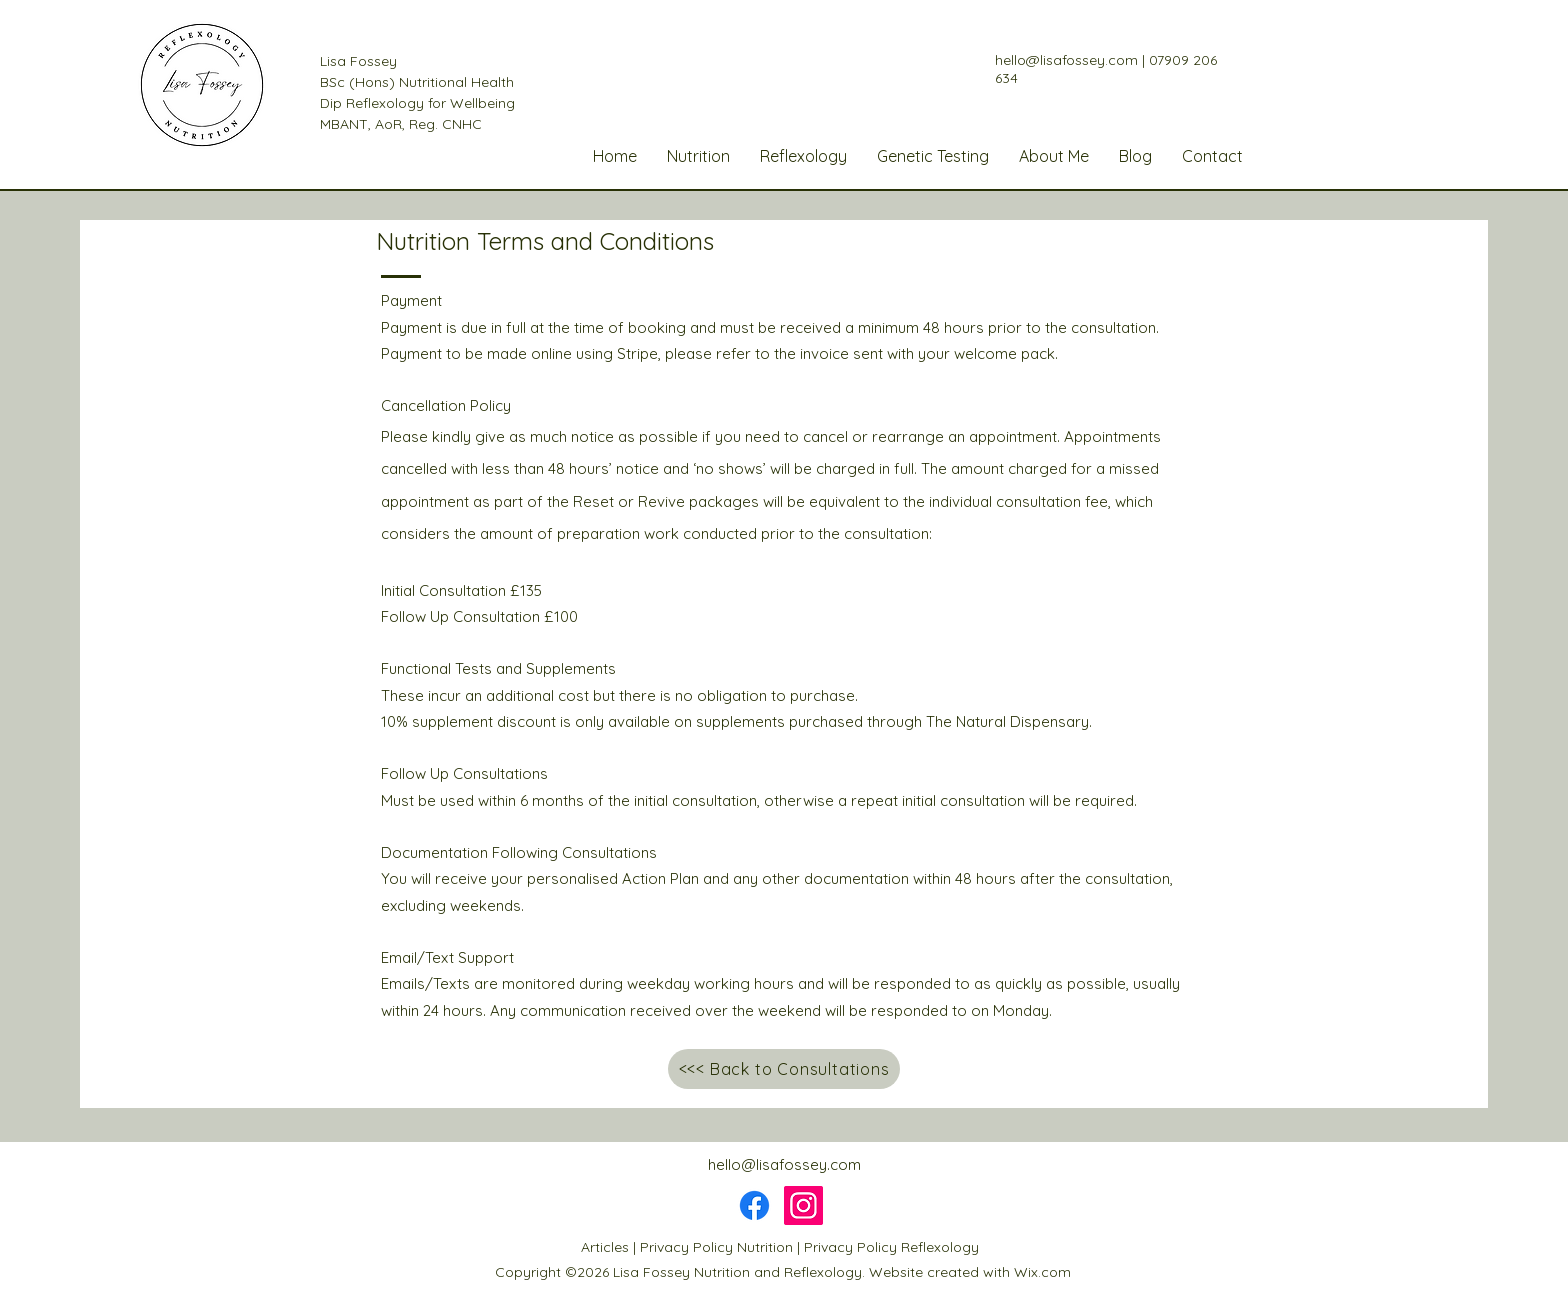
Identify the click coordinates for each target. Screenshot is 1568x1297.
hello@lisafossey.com (1066, 60)
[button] (698, 156)
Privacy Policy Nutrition (716, 1247)
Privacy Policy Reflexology (891, 1247)
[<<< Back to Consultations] (784, 1069)
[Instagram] (803, 1205)
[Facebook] (754, 1205)
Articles (605, 1247)
